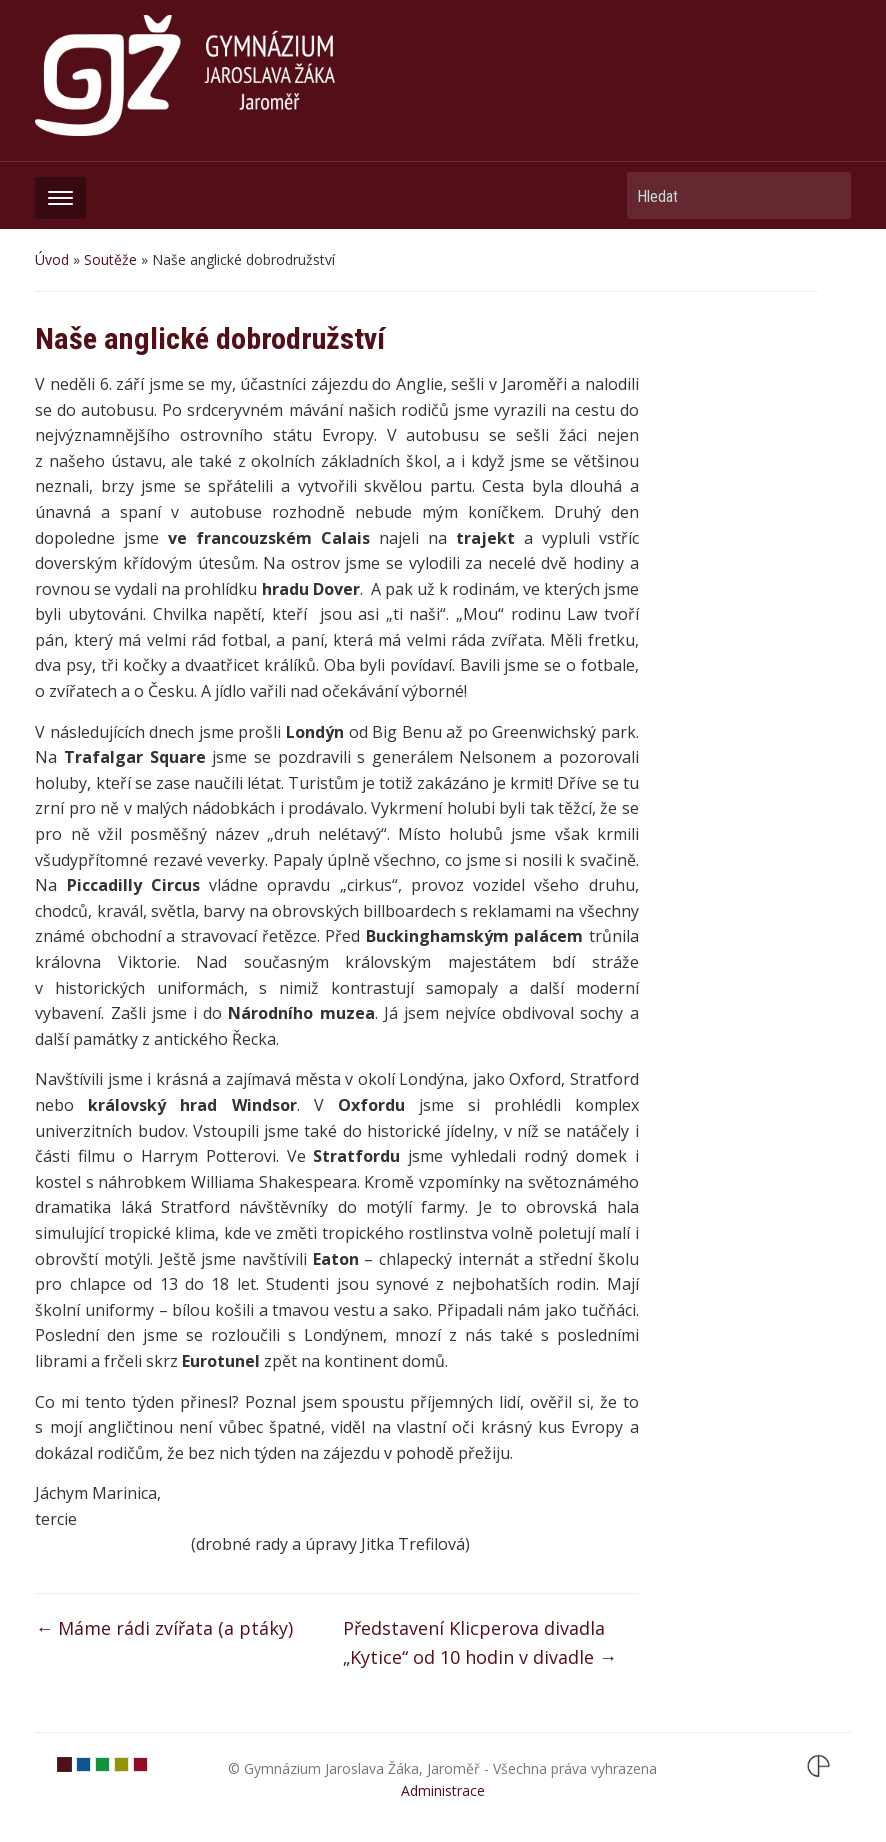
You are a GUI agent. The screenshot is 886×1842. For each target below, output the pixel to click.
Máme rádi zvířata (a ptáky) (164, 1628)
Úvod (52, 259)
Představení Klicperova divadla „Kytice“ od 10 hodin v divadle (480, 1642)
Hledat (826, 195)
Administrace (443, 1790)
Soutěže (110, 259)
